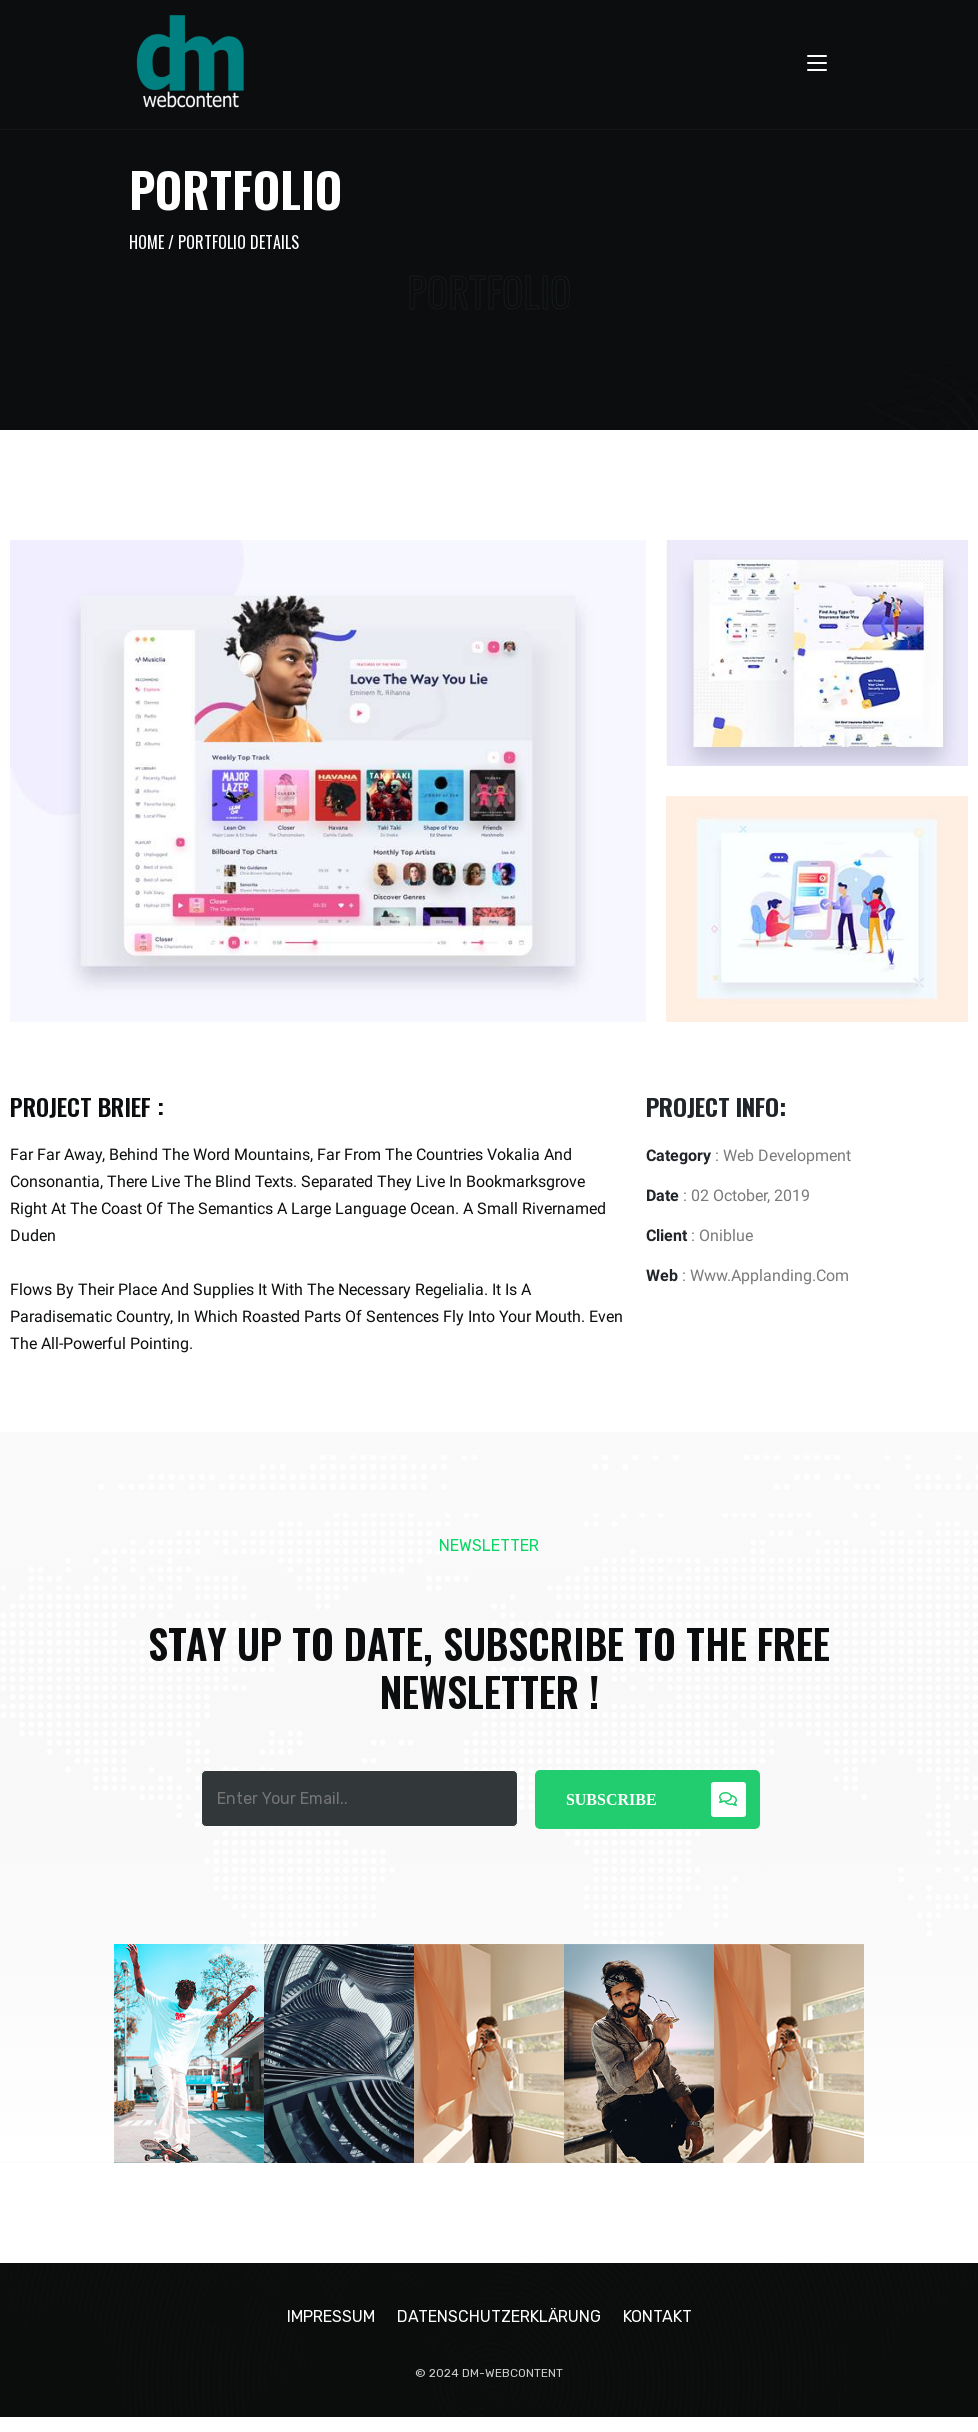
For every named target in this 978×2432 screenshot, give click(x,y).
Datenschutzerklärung (499, 2331)
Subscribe (656, 1799)
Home (146, 242)
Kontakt (657, 2331)
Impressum (331, 2331)
